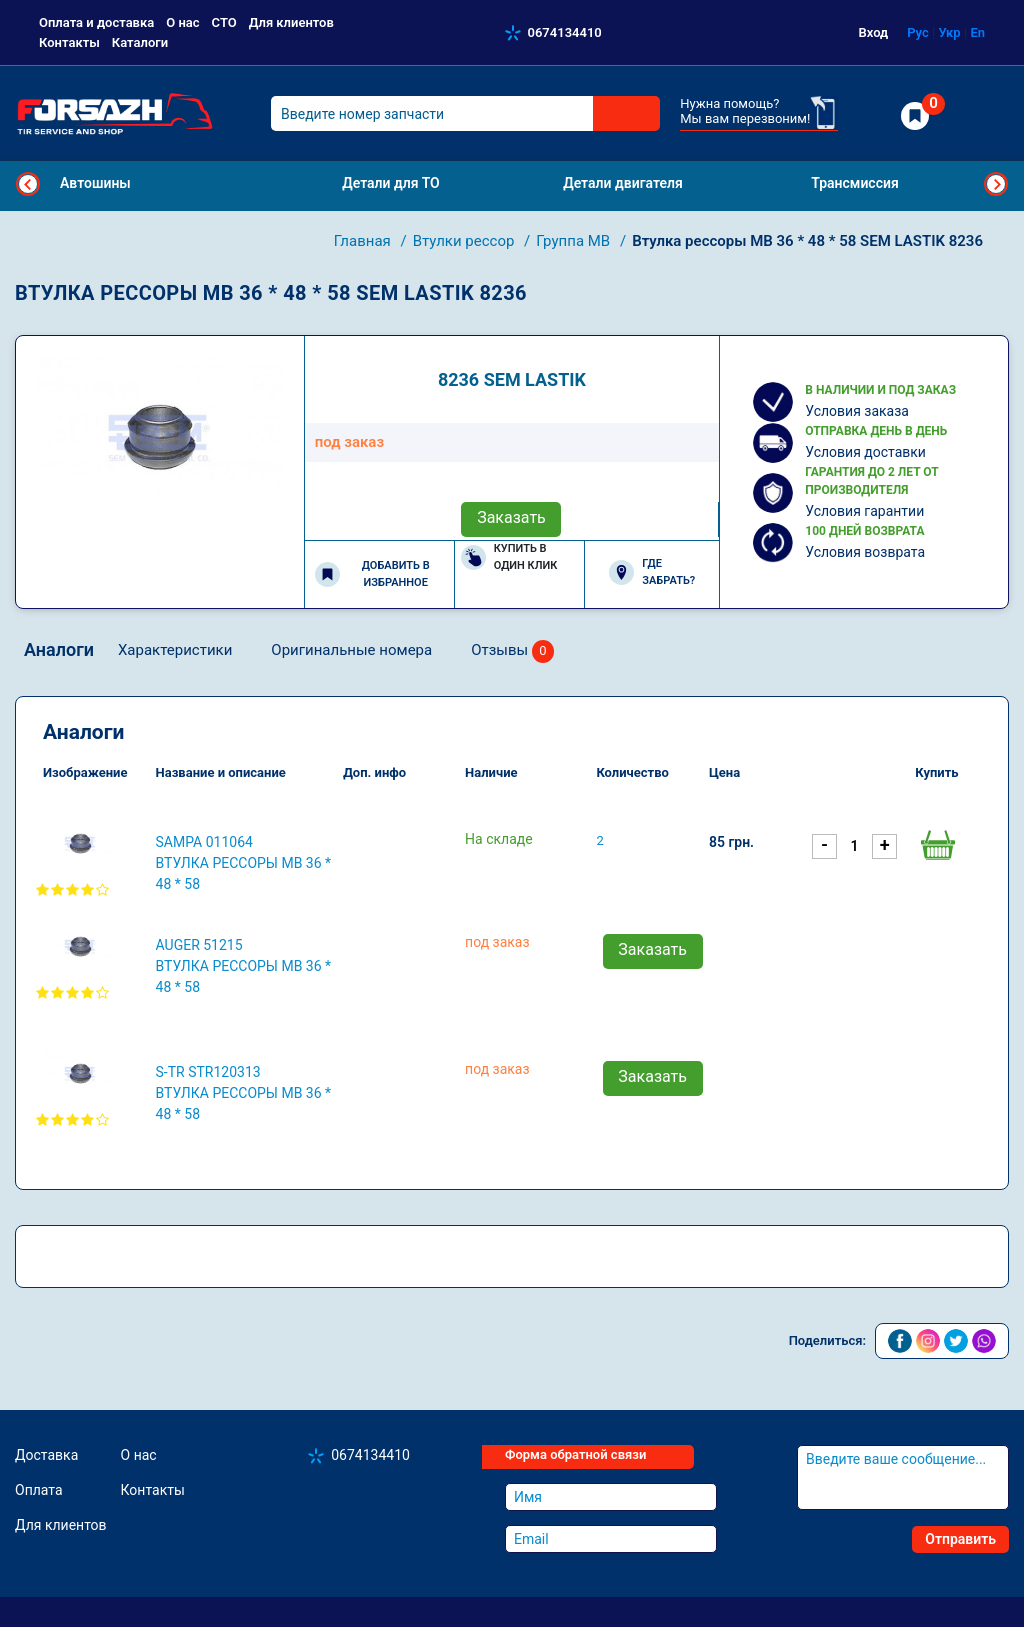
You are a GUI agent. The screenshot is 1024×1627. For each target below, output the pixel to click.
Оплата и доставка (96, 22)
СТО (224, 22)
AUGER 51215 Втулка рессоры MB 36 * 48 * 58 (244, 966)
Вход (874, 32)
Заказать (511, 517)
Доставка (46, 1455)
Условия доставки (865, 452)
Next (996, 184)
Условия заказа (857, 411)
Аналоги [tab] (59, 649)
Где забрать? (652, 572)
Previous (28, 184)
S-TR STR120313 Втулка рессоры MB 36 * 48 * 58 (244, 1093)
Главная (364, 241)
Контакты (69, 42)
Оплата (39, 1490)
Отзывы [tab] (512, 651)
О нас (182, 22)
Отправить (960, 1539)
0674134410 (565, 32)
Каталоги (140, 42)
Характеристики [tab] (175, 650)
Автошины (95, 183)
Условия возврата (865, 552)
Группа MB (575, 241)
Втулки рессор (465, 241)
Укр (949, 32)
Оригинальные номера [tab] (351, 650)
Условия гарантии (864, 511)
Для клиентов (291, 22)
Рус (918, 32)
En (977, 32)
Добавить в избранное (372, 574)
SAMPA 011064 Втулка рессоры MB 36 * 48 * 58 (244, 863)
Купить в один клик (509, 557)
